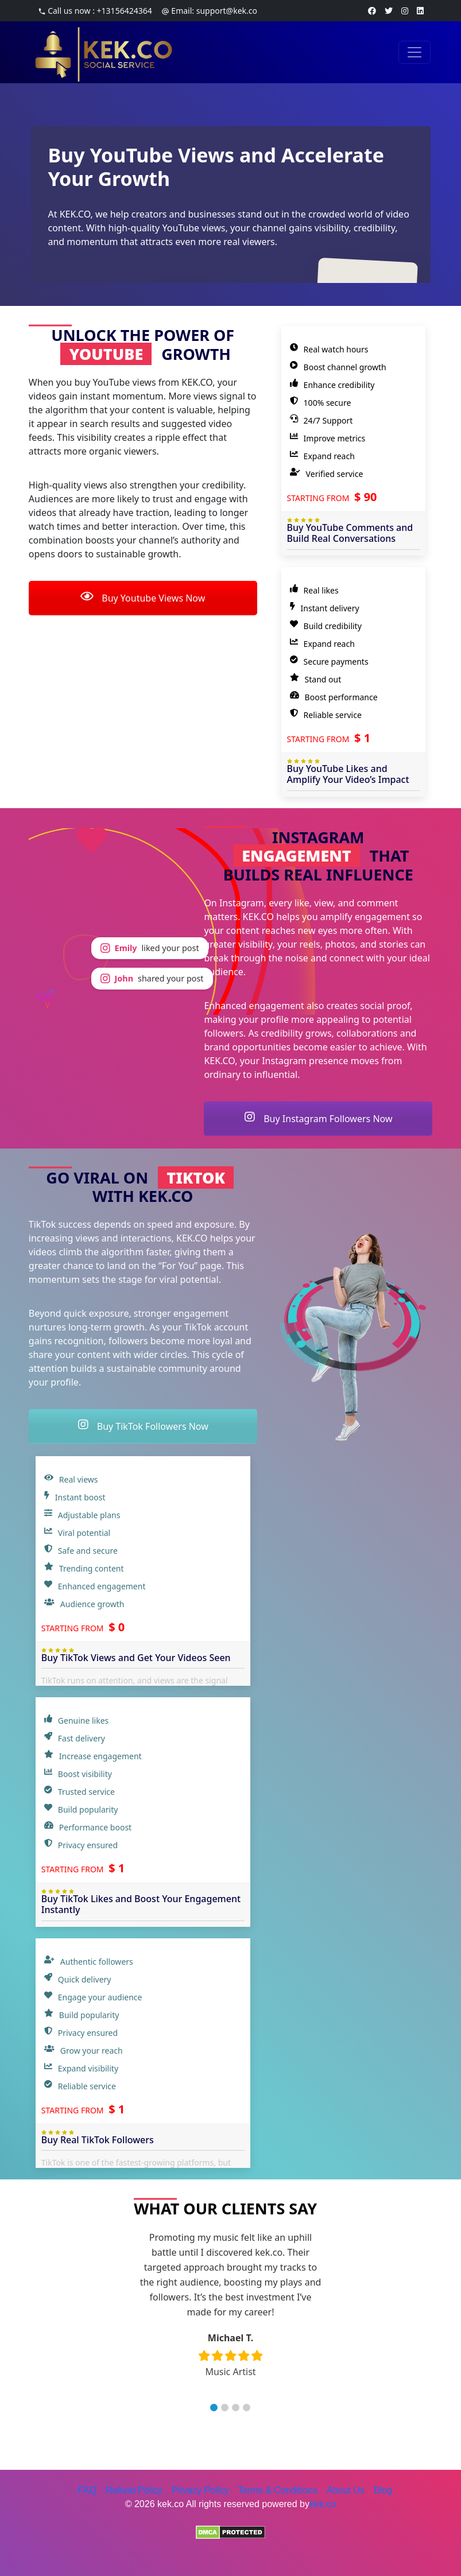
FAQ (87, 2490)
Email (209, 10)
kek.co (322, 2504)
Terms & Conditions (277, 2490)
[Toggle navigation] (414, 52)
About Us (346, 2490)
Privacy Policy (200, 2490)
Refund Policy (134, 2490)
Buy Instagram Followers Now (318, 1118)
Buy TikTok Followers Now (143, 1426)
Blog (383, 2490)
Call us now (95, 10)
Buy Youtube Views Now (142, 598)
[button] (214, 2407)
